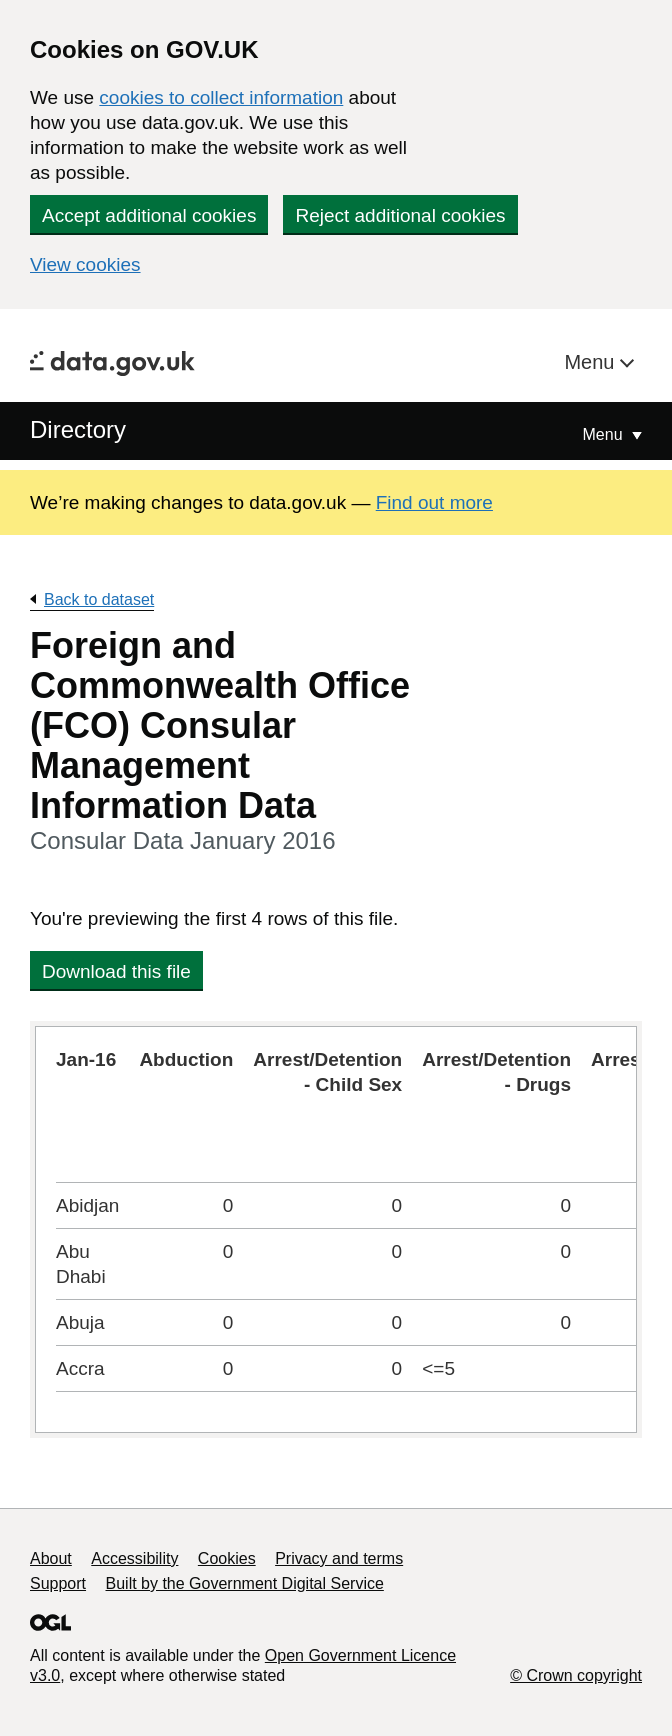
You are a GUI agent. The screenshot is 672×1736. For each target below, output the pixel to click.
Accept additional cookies (149, 215)
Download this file (116, 971)
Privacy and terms (339, 1558)
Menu (592, 362)
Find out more (434, 502)
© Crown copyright (576, 1675)
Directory (78, 429)
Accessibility (134, 1558)
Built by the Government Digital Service (245, 1583)
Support (58, 1583)
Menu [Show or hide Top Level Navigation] (605, 434)
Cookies (227, 1558)
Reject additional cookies (400, 215)
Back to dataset (99, 599)
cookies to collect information (221, 97)
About (51, 1558)
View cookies (85, 264)
